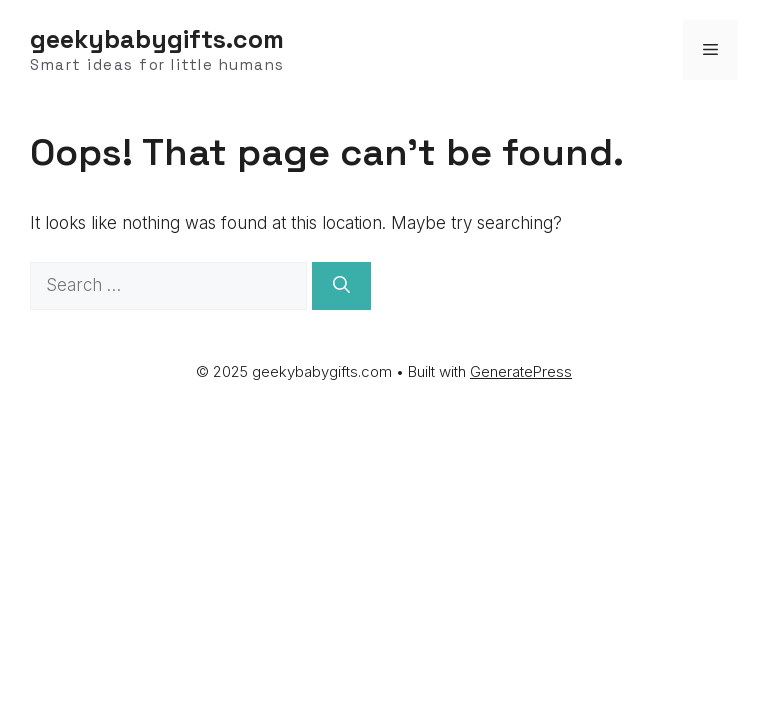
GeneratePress (521, 371)
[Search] (341, 286)
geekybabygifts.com (157, 39)
